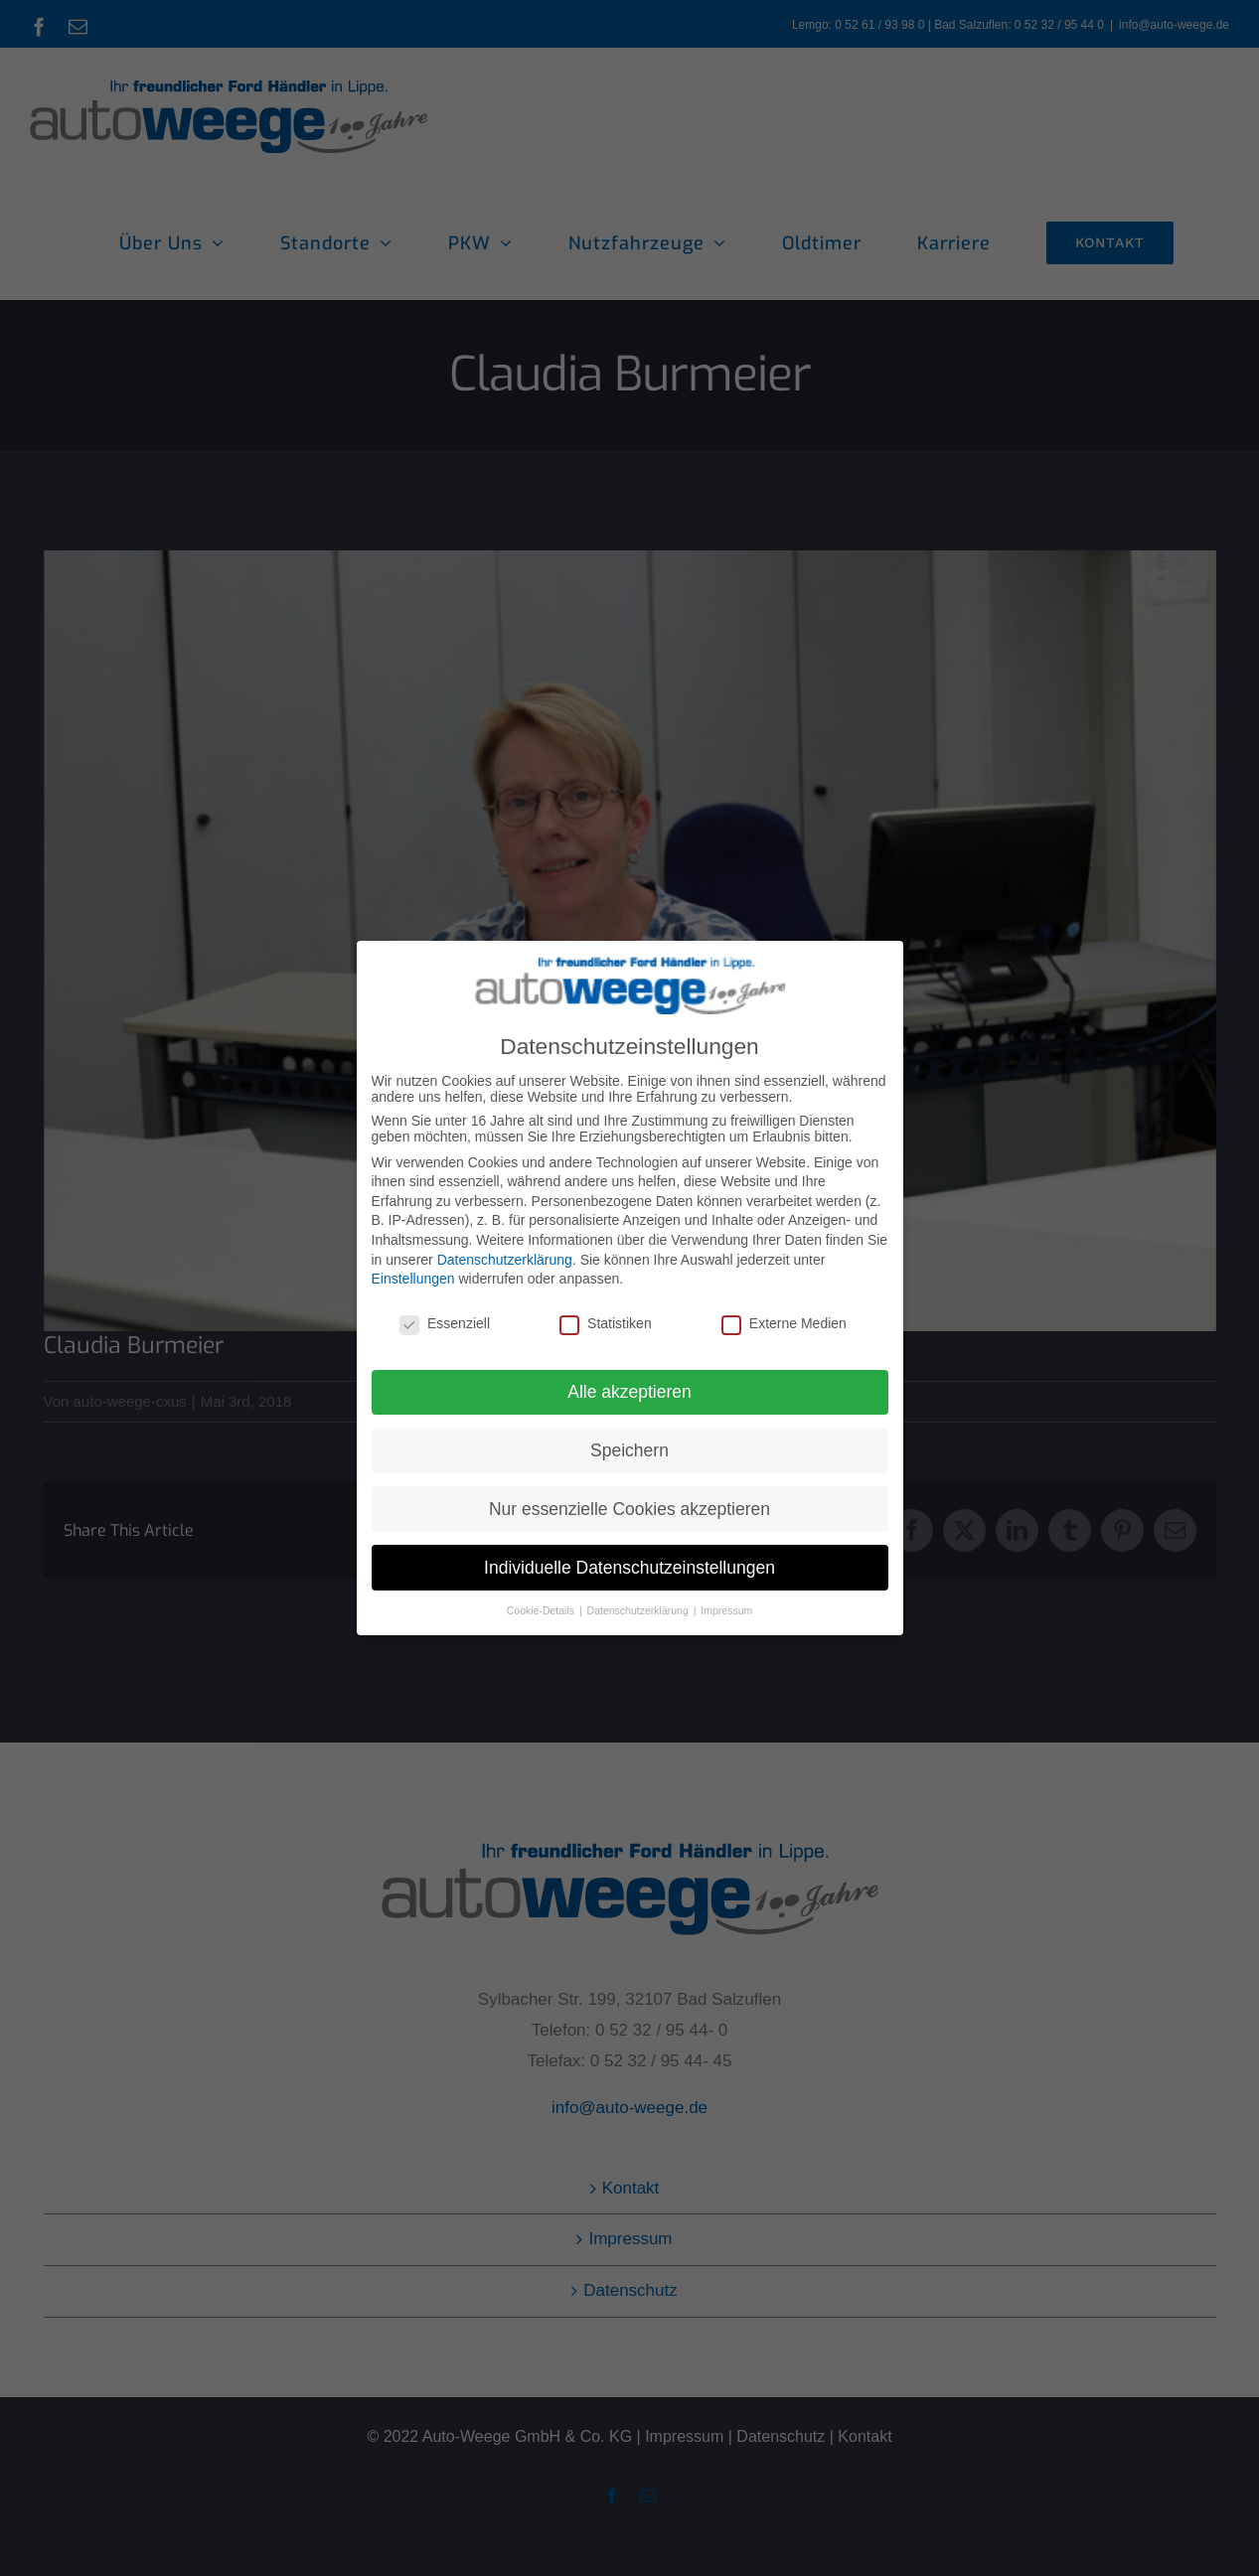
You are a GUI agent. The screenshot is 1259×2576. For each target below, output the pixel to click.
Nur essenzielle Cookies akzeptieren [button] (629, 1509)
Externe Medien (784, 1323)
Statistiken (605, 1323)
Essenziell (444, 1323)
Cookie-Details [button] (542, 1610)
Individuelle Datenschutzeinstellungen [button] (629, 1568)
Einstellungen (413, 1279)
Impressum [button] (726, 1610)
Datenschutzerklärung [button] (639, 1610)
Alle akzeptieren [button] (629, 1392)
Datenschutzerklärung (504, 1260)
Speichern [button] (629, 1450)
